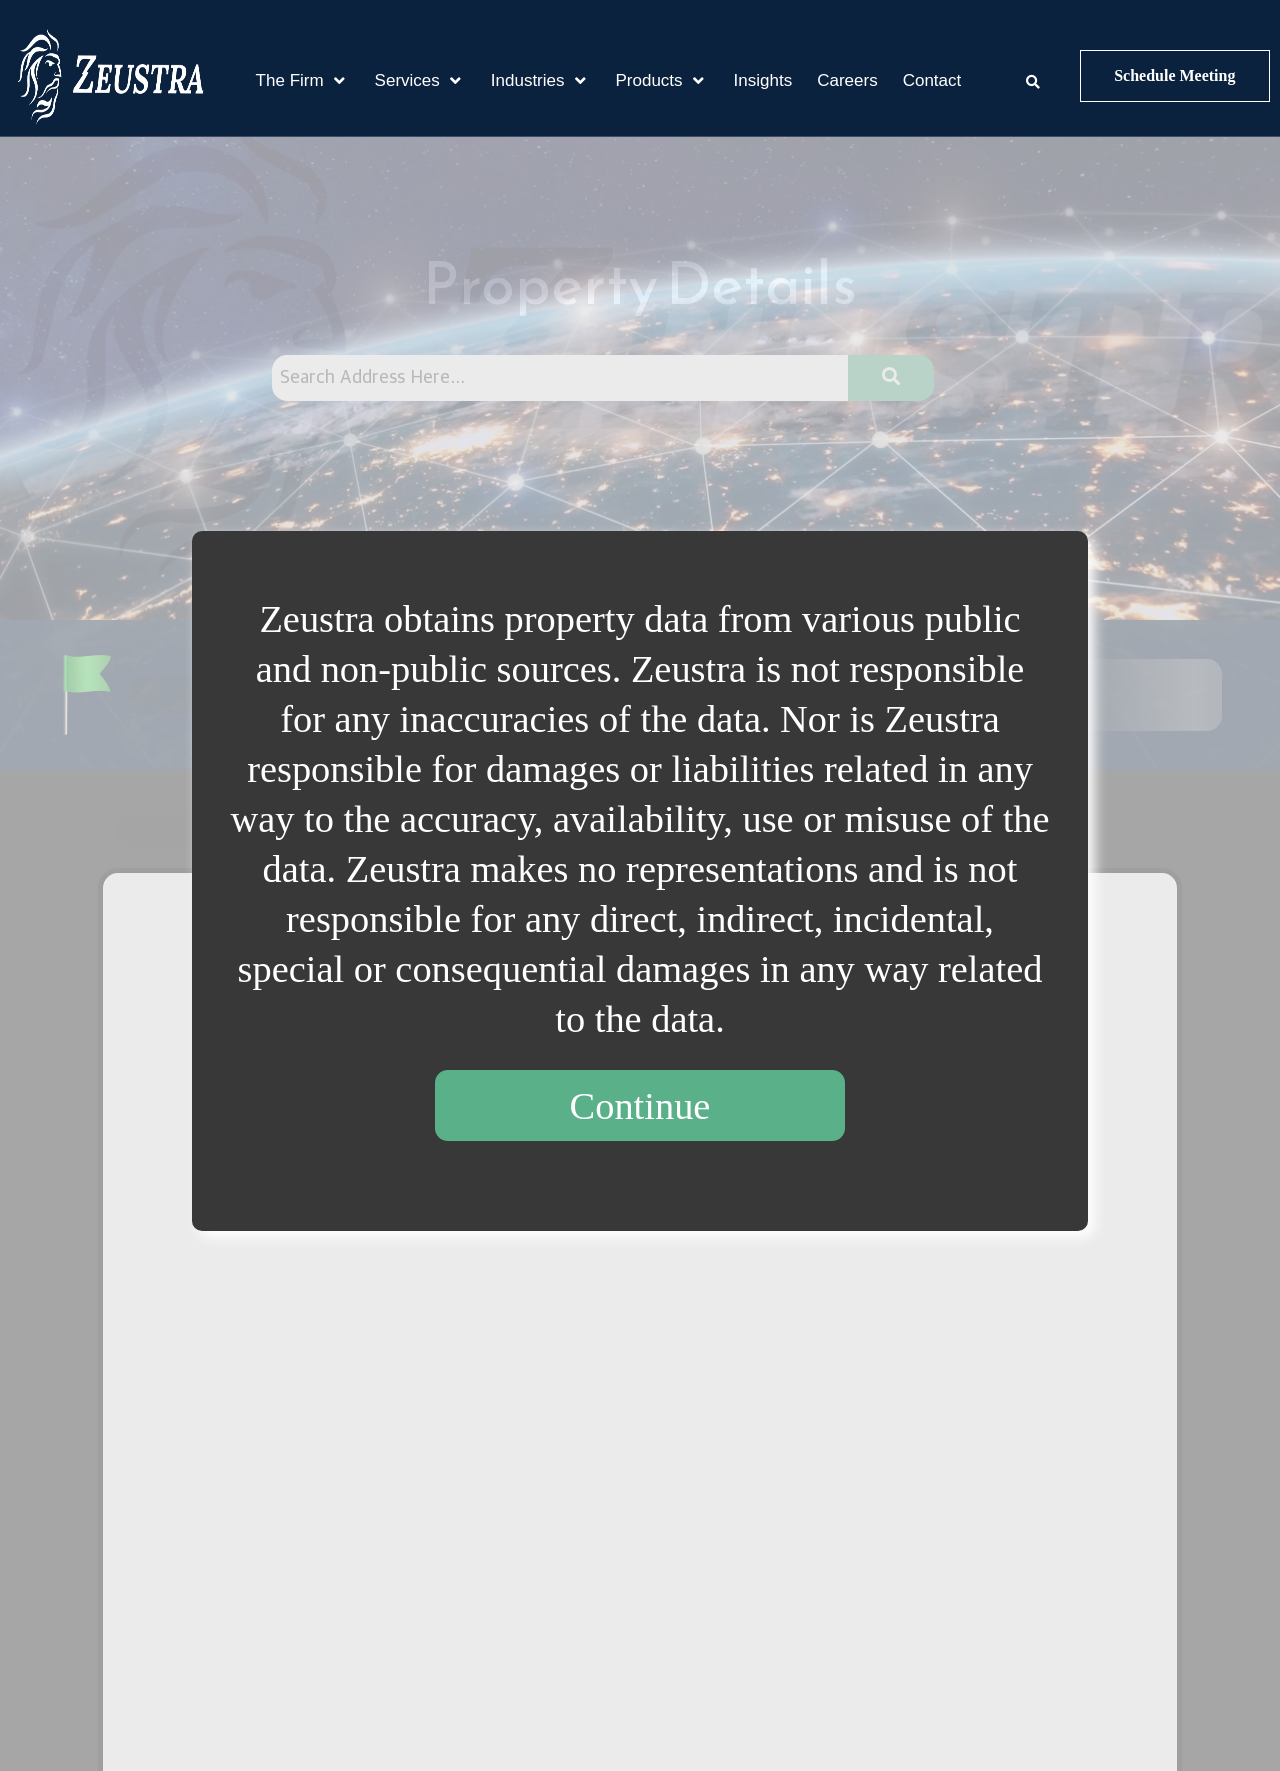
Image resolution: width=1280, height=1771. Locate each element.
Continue (640, 1106)
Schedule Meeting (1174, 75)
